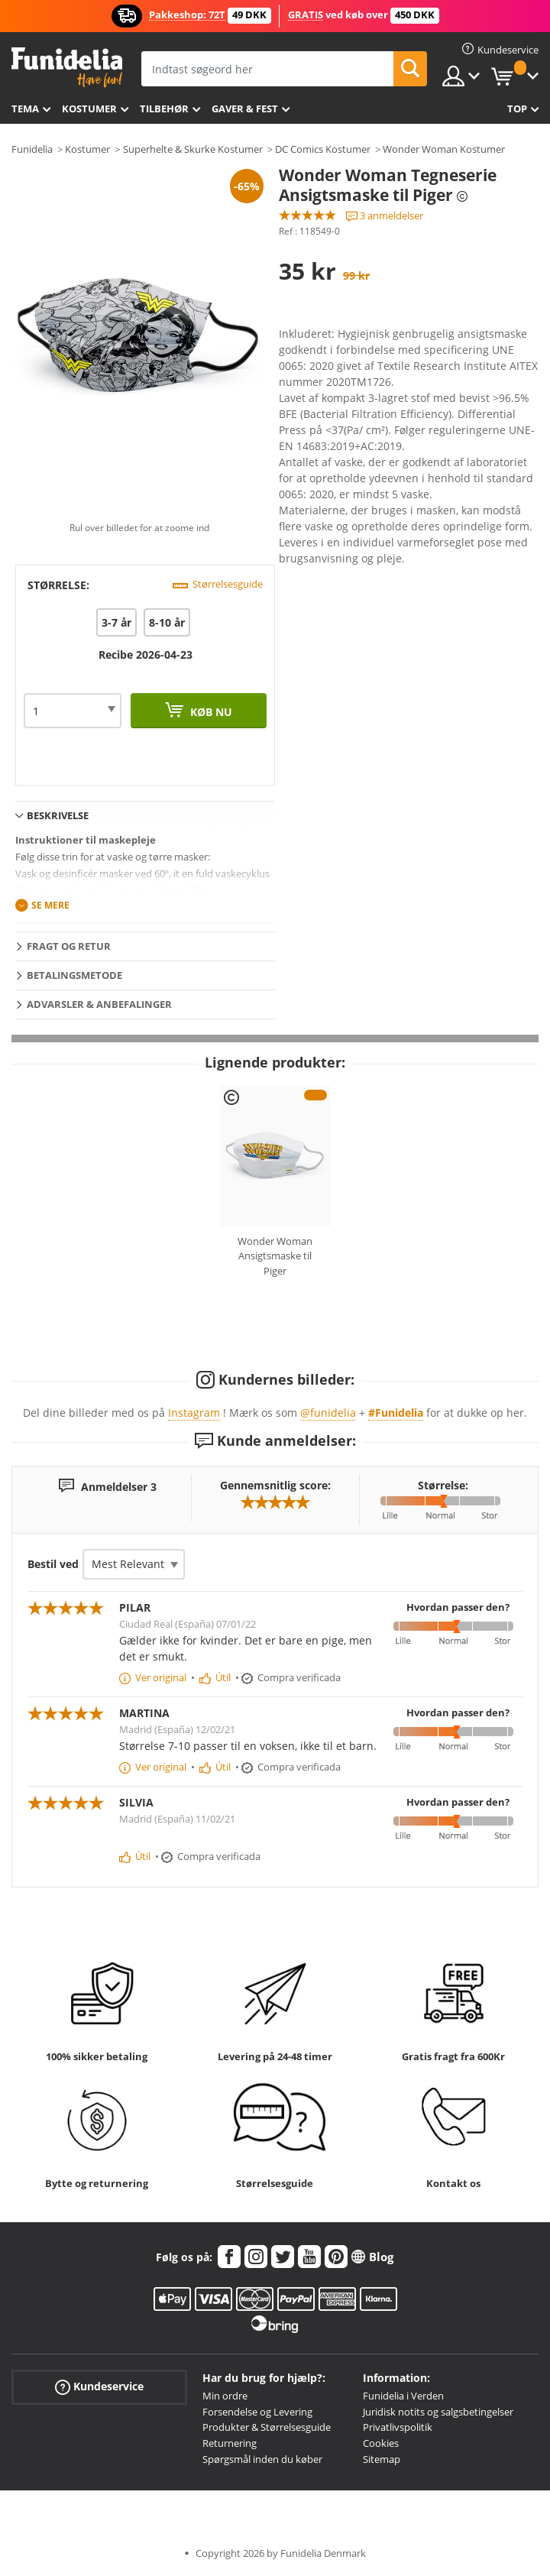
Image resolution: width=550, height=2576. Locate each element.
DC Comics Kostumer (322, 149)
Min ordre (224, 2396)
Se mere (50, 905)
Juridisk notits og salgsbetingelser (438, 2412)
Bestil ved (53, 1564)
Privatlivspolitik (397, 2427)
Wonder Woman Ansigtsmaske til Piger (275, 1256)
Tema (25, 108)
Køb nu (209, 712)
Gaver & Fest (245, 108)
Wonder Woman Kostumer (444, 149)
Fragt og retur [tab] (69, 946)
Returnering (229, 2443)
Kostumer (89, 108)
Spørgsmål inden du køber (262, 2459)
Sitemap (381, 2459)
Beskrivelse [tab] (58, 815)
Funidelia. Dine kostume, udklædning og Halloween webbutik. (66, 67)
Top (517, 108)
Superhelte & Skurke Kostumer (193, 149)
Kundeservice (99, 2387)
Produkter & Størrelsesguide (266, 2427)
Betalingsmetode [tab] (74, 975)
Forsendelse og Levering (257, 2412)
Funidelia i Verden (403, 2396)
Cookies (381, 2443)
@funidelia (328, 1412)
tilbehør (164, 108)
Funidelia (32, 149)
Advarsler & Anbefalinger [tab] (99, 1004)
